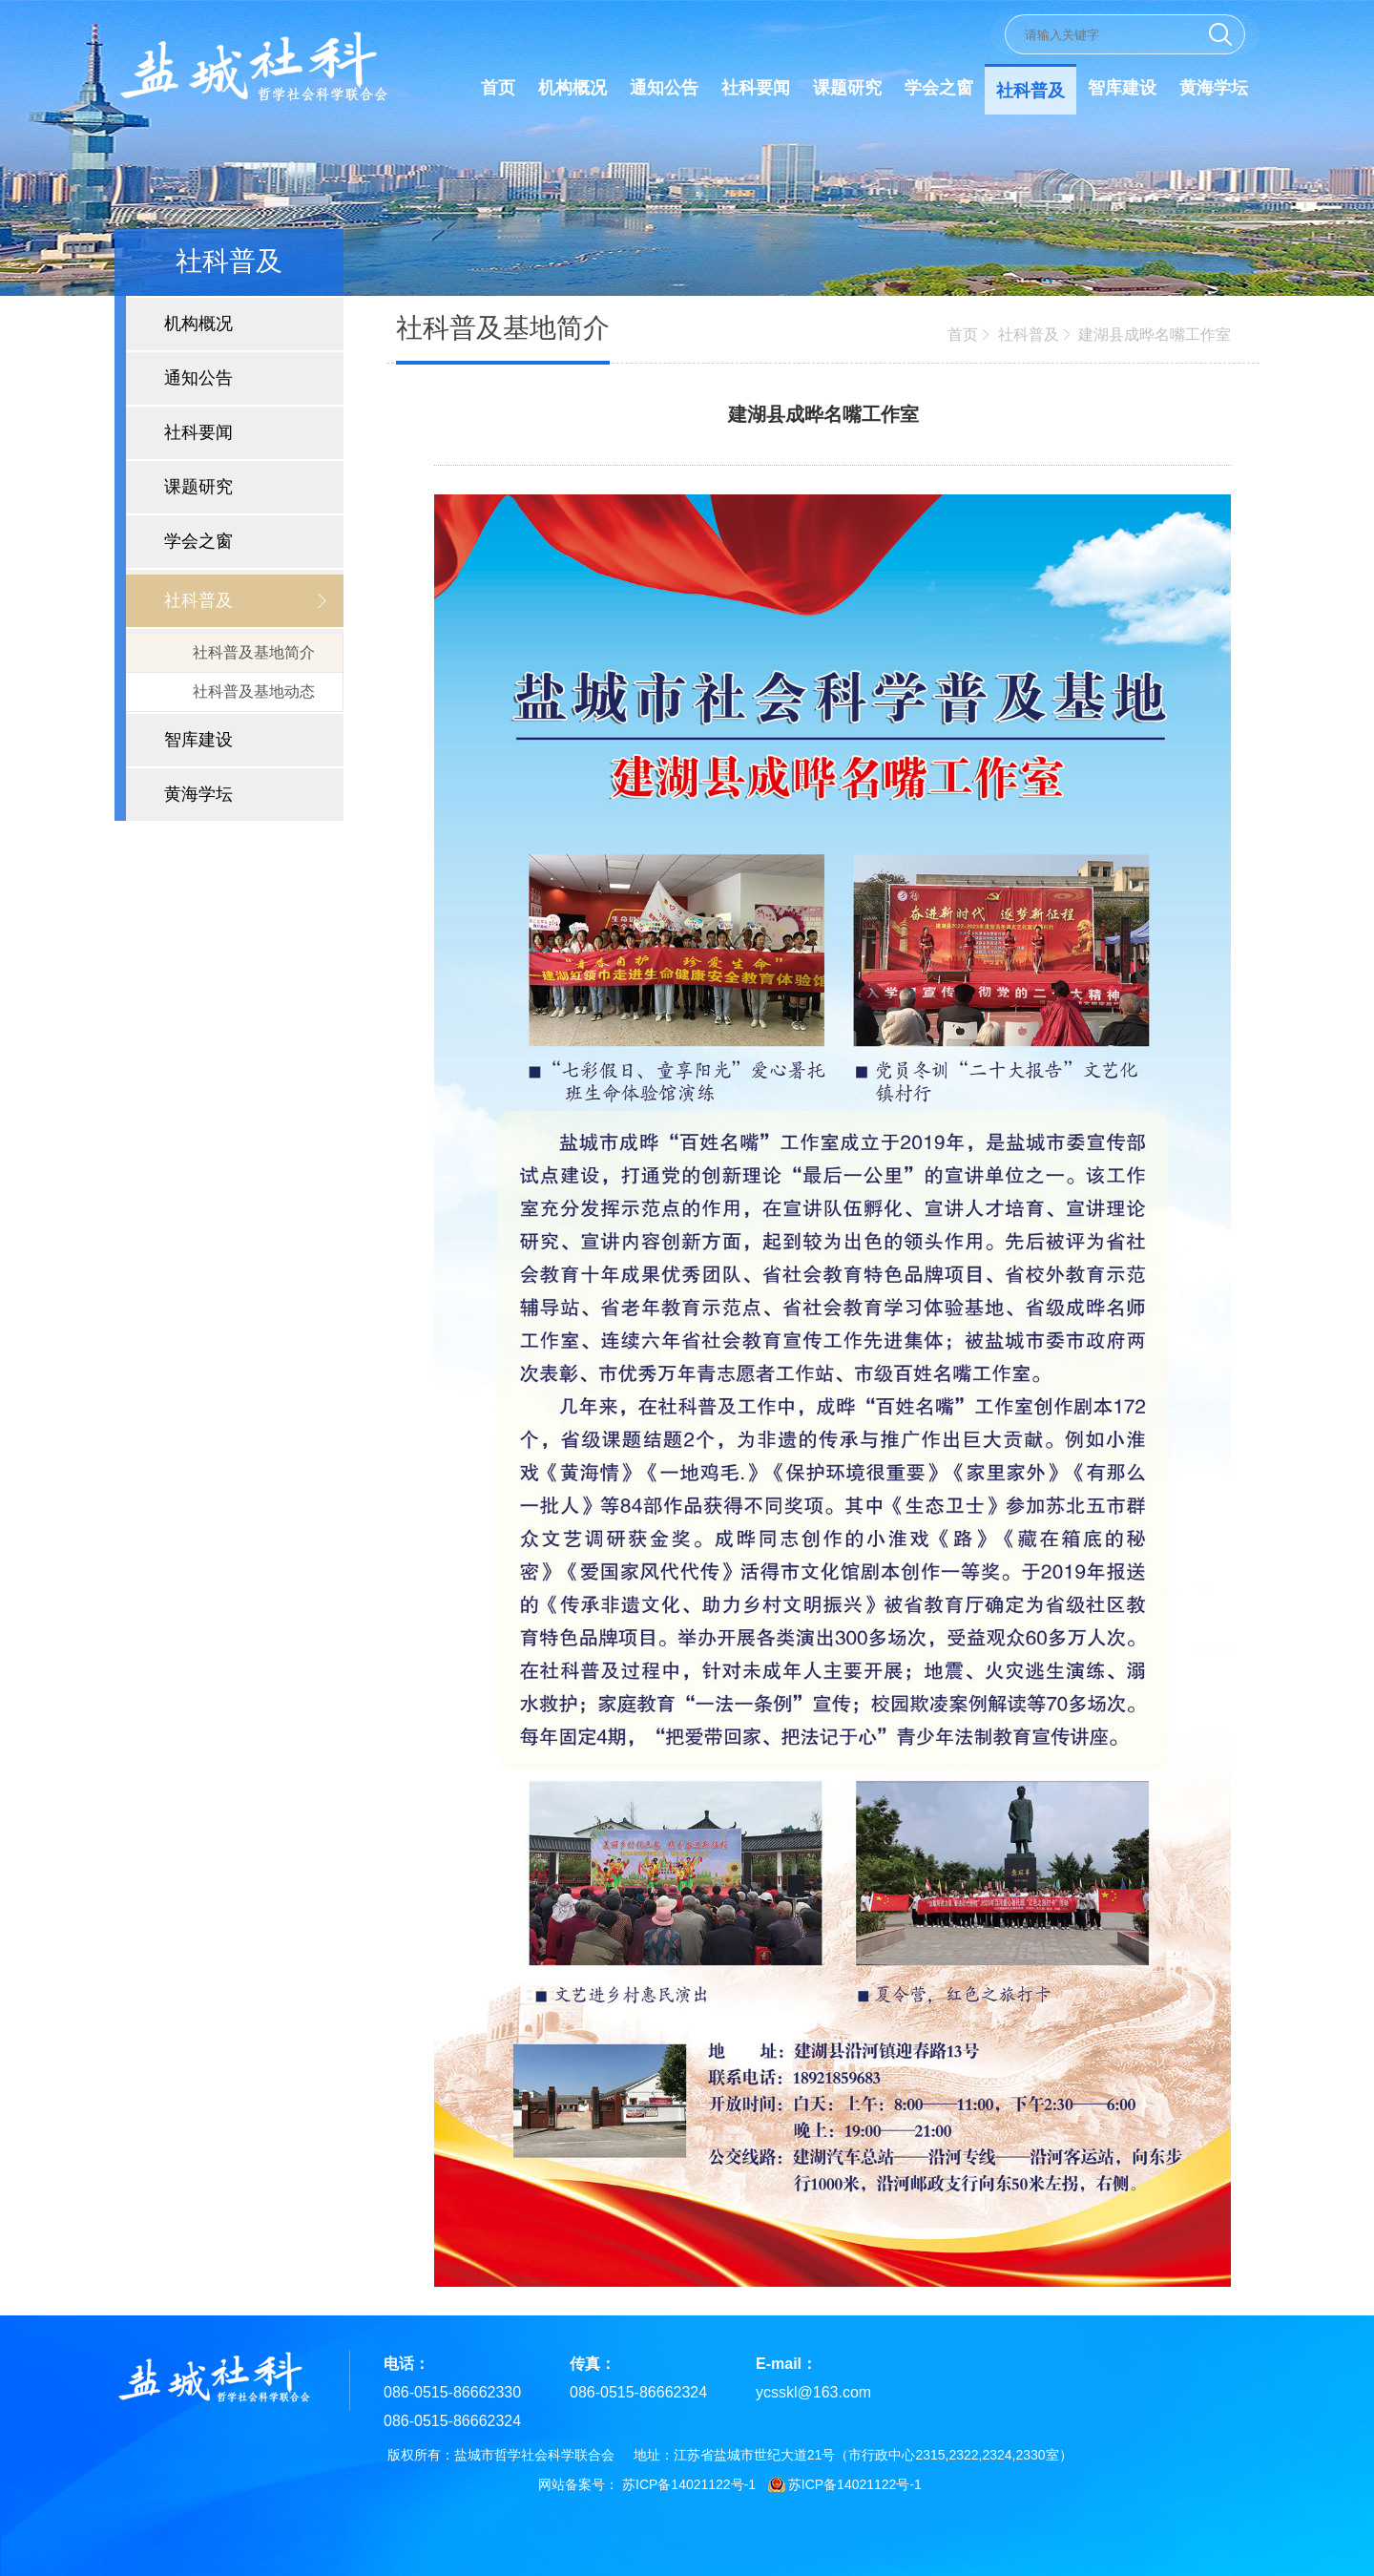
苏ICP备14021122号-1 (689, 2484)
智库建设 (1122, 87)
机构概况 (572, 87)
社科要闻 (755, 87)
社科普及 (1030, 90)
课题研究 (847, 87)
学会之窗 (939, 87)
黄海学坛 (1213, 87)
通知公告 (664, 87)
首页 (498, 87)
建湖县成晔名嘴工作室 (1154, 334)
